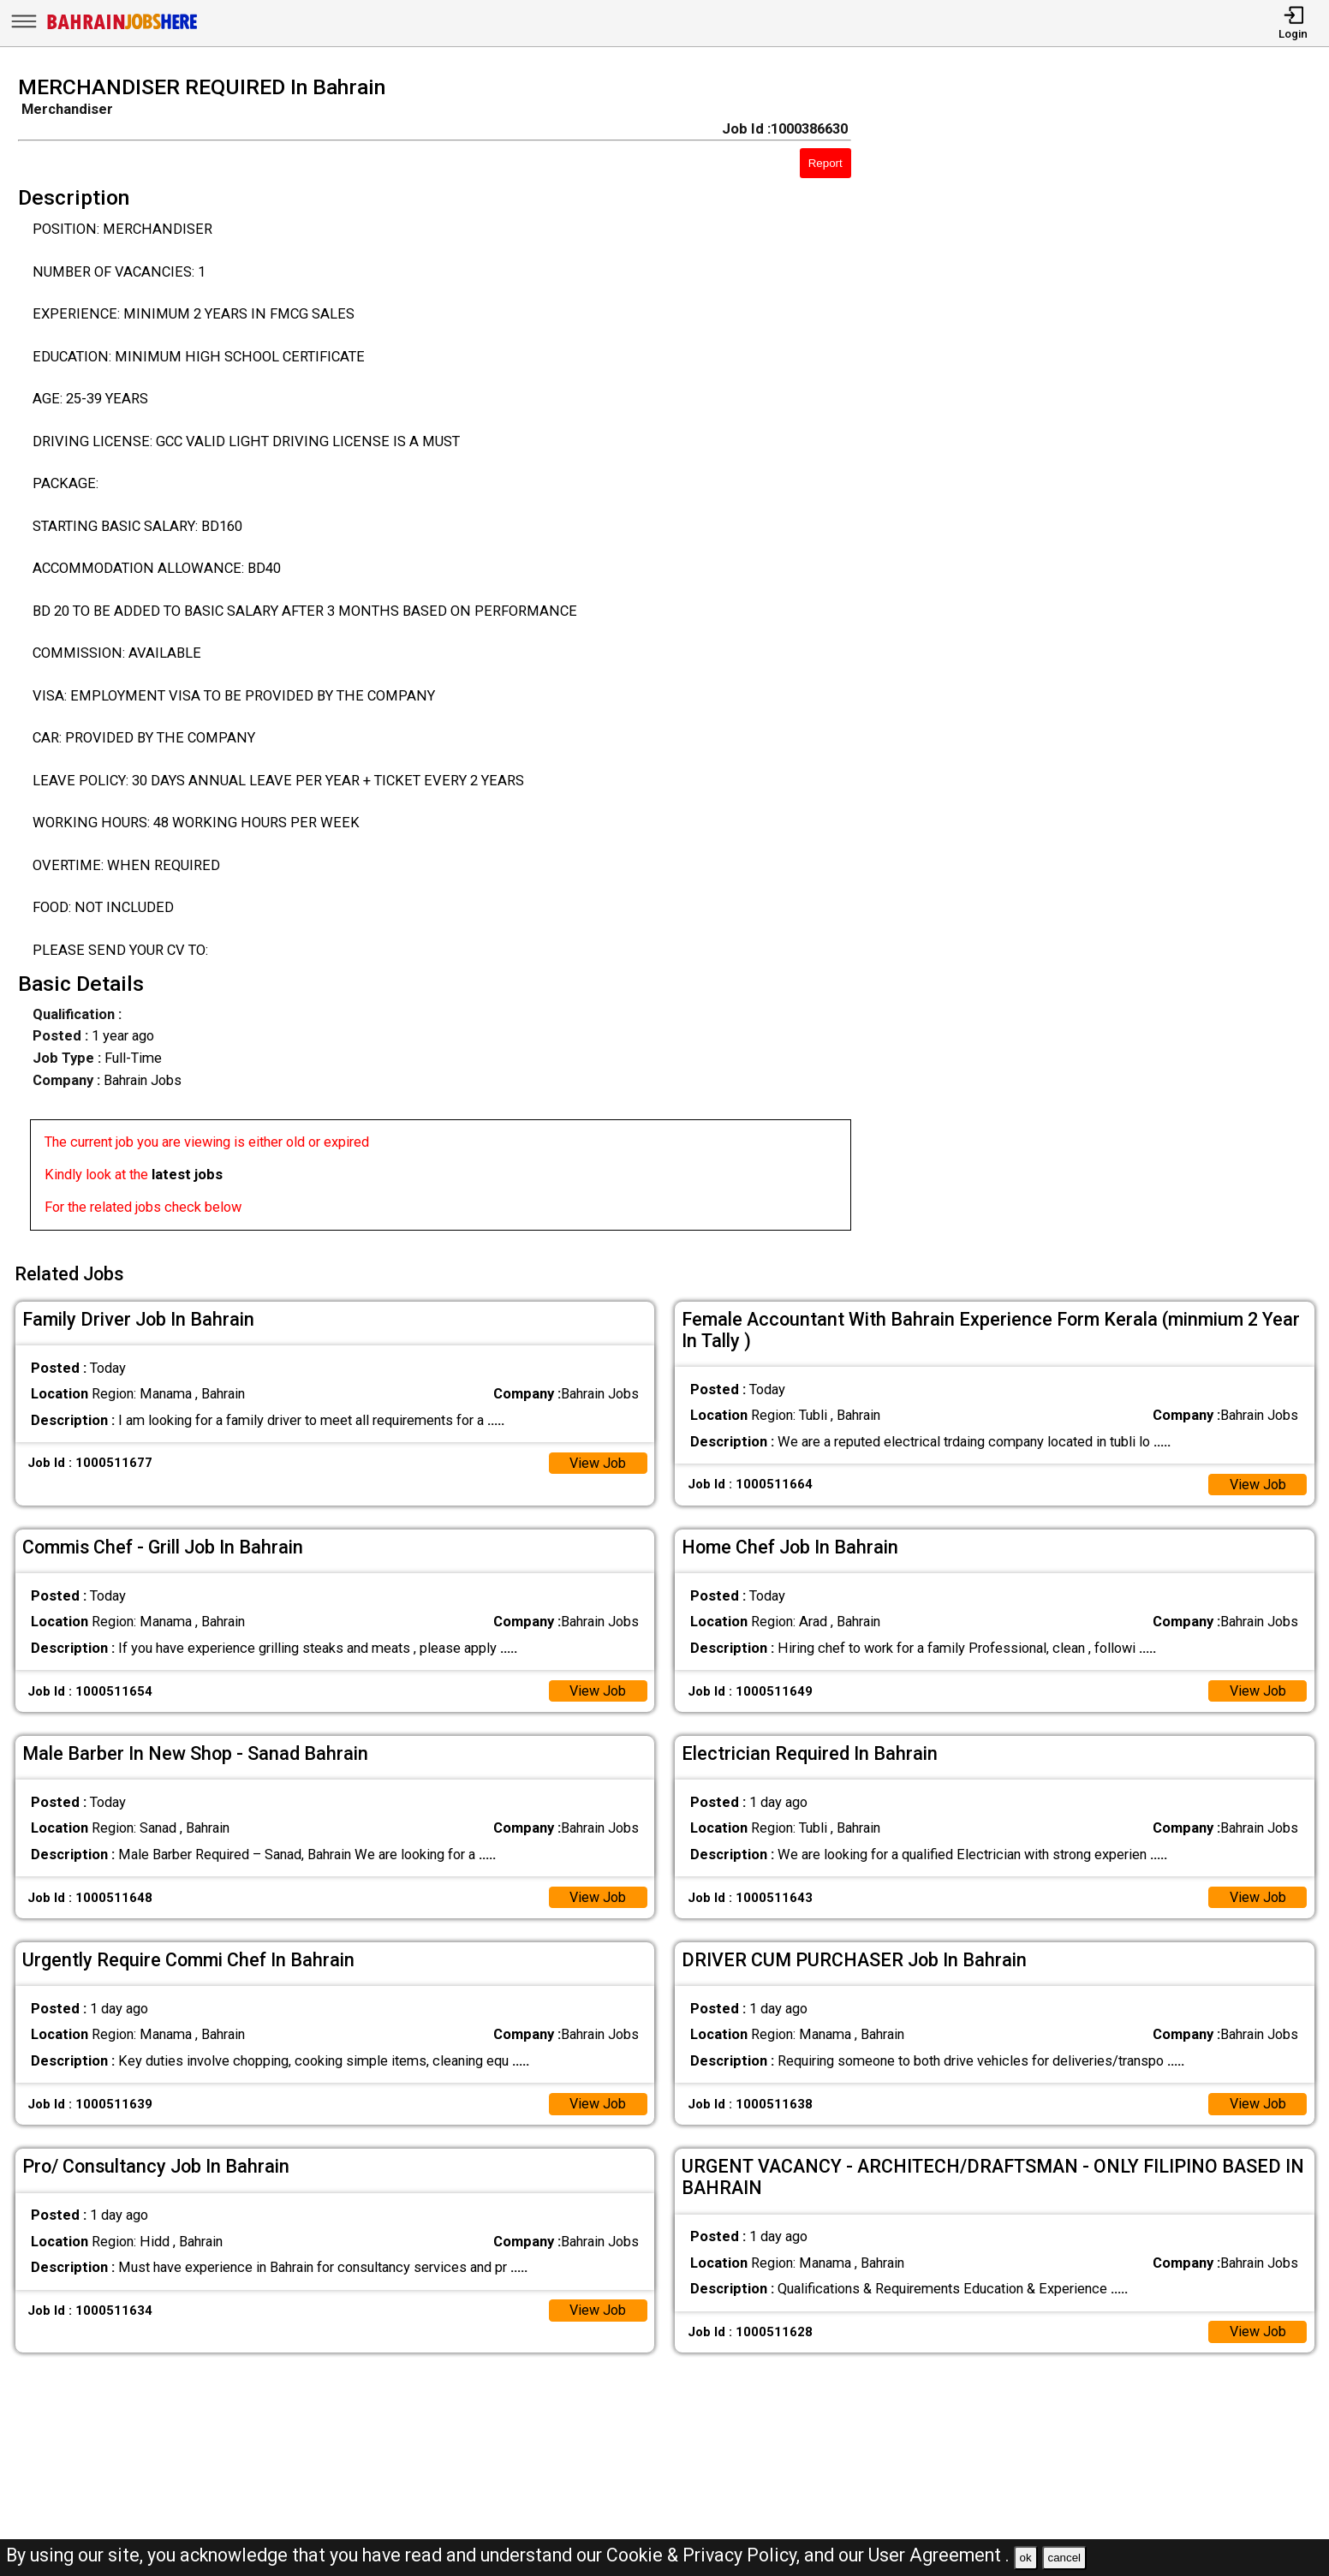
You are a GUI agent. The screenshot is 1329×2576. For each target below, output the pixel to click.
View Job (597, 1461)
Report (825, 163)
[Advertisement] (1107, 658)
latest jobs (187, 1174)
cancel (1064, 2557)
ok (1026, 2557)
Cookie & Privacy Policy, (705, 2555)
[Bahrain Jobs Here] (122, 28)
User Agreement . (939, 2555)
